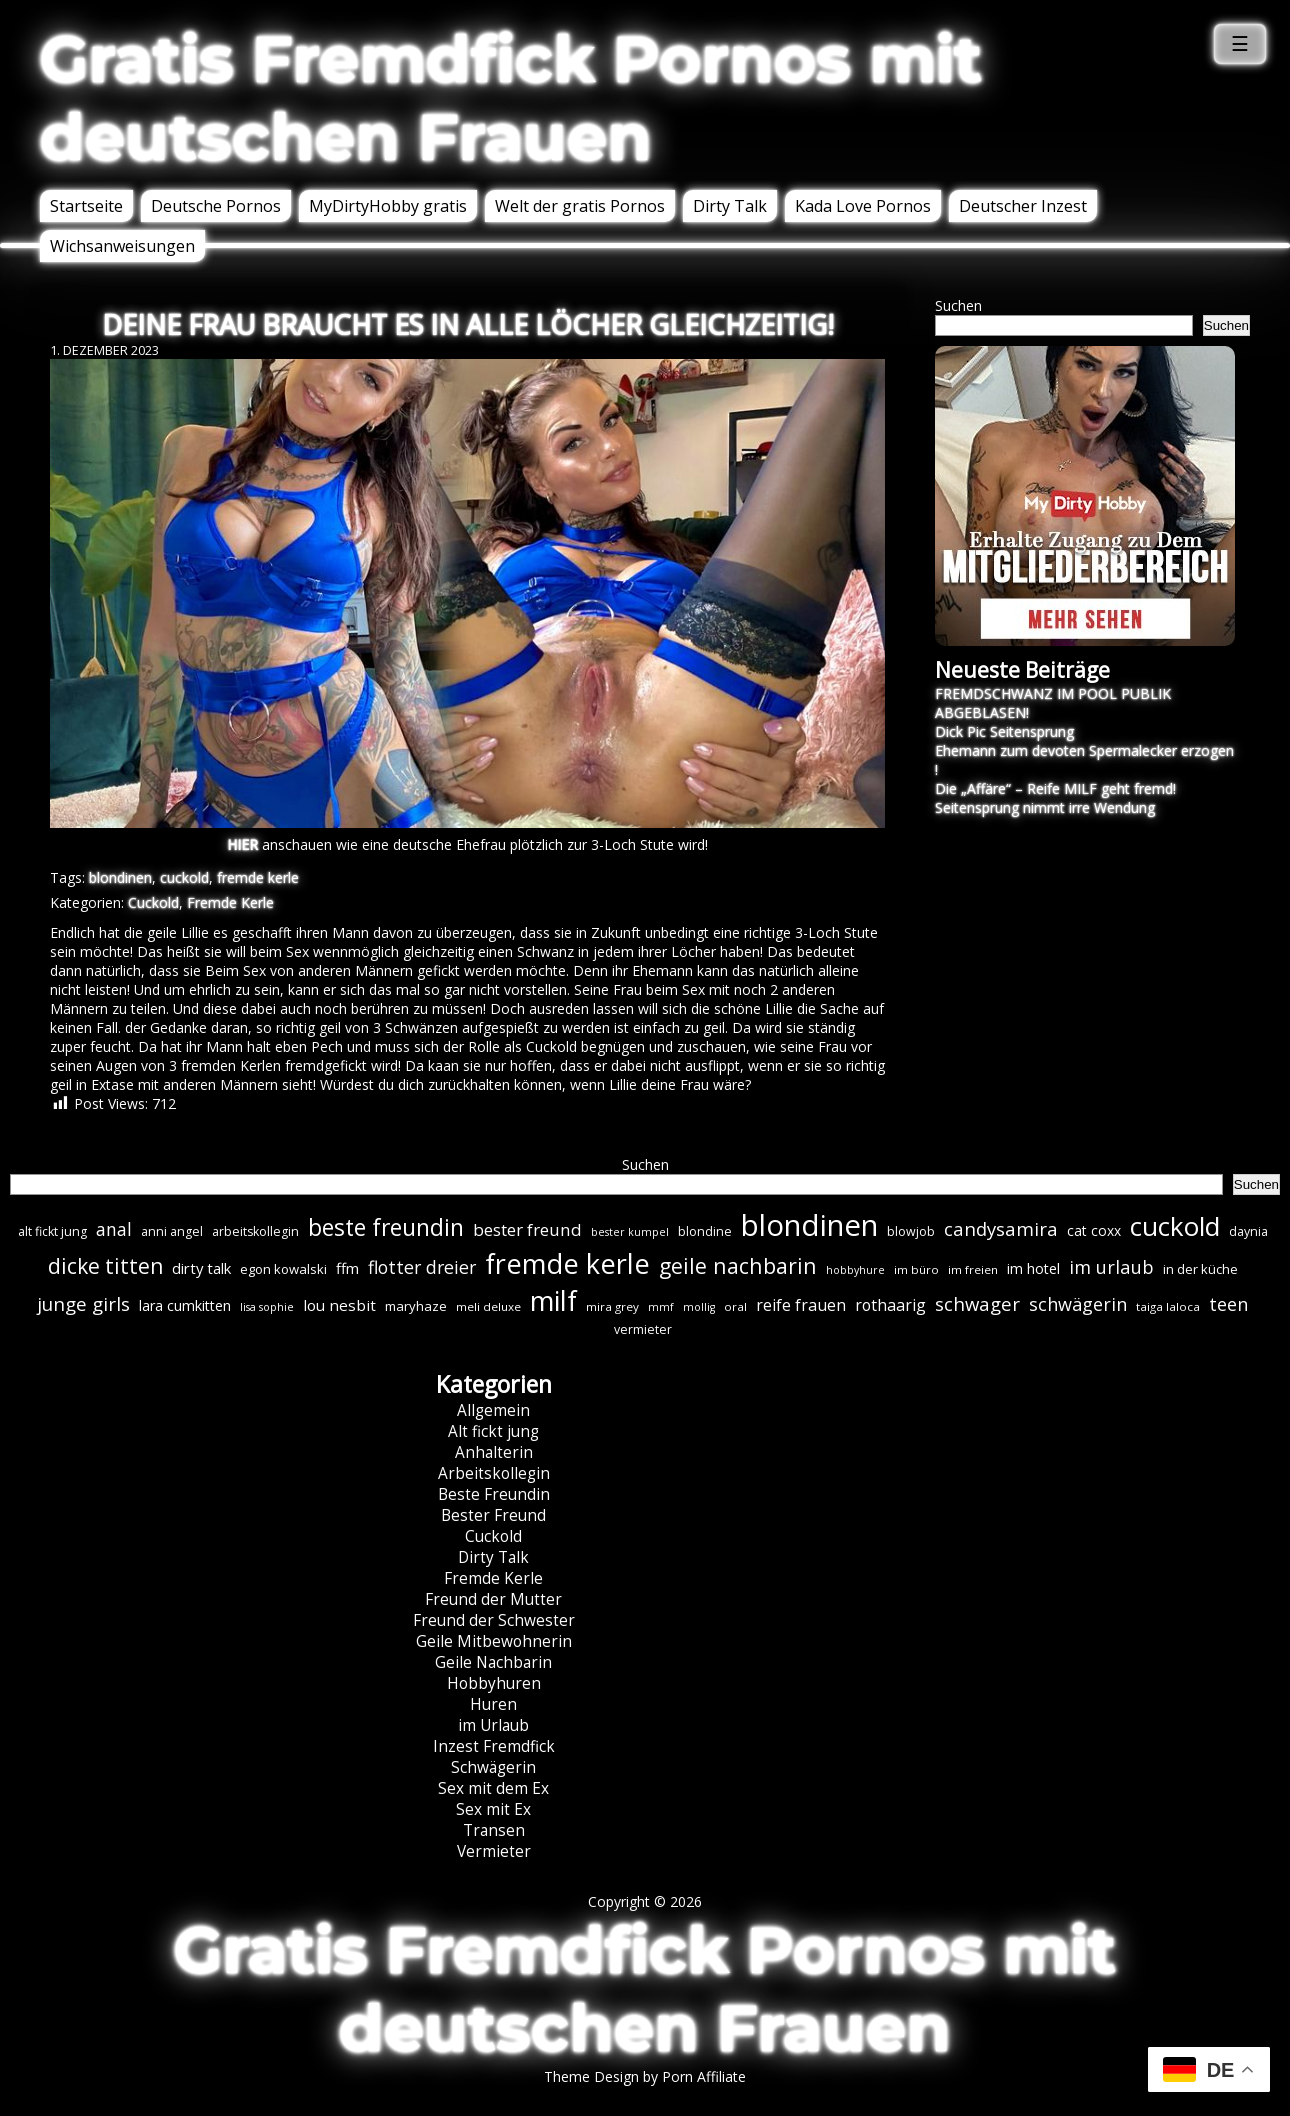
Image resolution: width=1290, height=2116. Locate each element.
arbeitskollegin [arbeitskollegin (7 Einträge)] (255, 1231)
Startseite (86, 206)
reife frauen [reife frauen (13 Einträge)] (801, 1305)
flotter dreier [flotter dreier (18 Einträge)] (422, 1267)
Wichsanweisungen (122, 246)
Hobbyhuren (494, 1683)
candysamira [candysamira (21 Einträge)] (1001, 1228)
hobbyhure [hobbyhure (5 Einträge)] (855, 1270)
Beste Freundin (494, 1494)
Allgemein (493, 1410)
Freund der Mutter (493, 1599)
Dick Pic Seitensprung (1004, 731)
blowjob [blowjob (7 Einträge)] (911, 1231)
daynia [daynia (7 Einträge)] (1248, 1231)
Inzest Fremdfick (494, 1746)
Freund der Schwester (494, 1620)
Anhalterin (494, 1452)
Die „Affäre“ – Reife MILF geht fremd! (1055, 788)
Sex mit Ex (493, 1809)
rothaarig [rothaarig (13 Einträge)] (890, 1305)
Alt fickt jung (493, 1431)
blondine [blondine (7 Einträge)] (705, 1231)
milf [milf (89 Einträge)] (553, 1300)
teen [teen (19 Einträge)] (1228, 1304)
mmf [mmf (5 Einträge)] (661, 1307)
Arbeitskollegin (494, 1473)
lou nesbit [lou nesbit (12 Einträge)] (339, 1305)
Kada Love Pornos (863, 206)
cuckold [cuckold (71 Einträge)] (1175, 1226)
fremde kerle (258, 877)
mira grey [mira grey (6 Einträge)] (612, 1306)
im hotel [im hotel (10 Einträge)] (1033, 1268)
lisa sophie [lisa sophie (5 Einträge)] (267, 1307)
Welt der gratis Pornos (580, 206)
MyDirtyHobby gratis (388, 206)
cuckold (184, 877)
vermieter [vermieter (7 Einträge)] (643, 1329)
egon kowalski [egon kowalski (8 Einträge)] (283, 1269)
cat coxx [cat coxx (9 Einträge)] (1094, 1230)
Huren (493, 1704)
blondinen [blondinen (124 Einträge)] (809, 1225)
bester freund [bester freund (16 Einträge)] (527, 1229)
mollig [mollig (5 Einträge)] (699, 1307)
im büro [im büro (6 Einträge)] (916, 1269)
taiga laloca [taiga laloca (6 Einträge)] (1168, 1306)
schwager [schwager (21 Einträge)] (977, 1303)
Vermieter (494, 1851)
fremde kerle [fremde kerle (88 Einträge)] (567, 1263)
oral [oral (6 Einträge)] (735, 1306)
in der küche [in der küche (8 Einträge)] (1200, 1269)
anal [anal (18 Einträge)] (114, 1229)
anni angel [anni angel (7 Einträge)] (172, 1231)
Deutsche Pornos (216, 206)
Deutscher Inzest (1023, 206)
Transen (494, 1830)
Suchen (958, 305)
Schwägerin (493, 1767)
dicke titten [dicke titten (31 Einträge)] (105, 1266)
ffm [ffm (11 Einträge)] (347, 1268)
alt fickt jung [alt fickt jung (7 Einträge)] (52, 1231)
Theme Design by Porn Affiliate (645, 2076)
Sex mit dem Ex (493, 1788)
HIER (242, 844)
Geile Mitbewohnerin (494, 1641)
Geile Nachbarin (493, 1662)
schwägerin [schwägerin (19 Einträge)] (1078, 1304)
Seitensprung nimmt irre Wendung (1045, 807)
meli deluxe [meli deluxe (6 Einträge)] (488, 1306)
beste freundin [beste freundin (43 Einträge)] (386, 1227)
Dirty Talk (730, 206)
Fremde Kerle (230, 902)
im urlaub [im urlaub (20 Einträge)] (1111, 1266)
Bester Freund (493, 1515)
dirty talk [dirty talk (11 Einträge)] (201, 1268)
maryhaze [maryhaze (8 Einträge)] (416, 1306)
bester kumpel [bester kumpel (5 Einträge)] (630, 1232)
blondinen (120, 877)
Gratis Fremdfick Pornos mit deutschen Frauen (511, 98)
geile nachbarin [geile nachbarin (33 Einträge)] (738, 1265)
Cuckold (153, 902)
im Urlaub (493, 1725)
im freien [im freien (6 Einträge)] (973, 1269)
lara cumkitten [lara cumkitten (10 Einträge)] (185, 1305)
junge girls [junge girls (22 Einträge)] (83, 1304)
